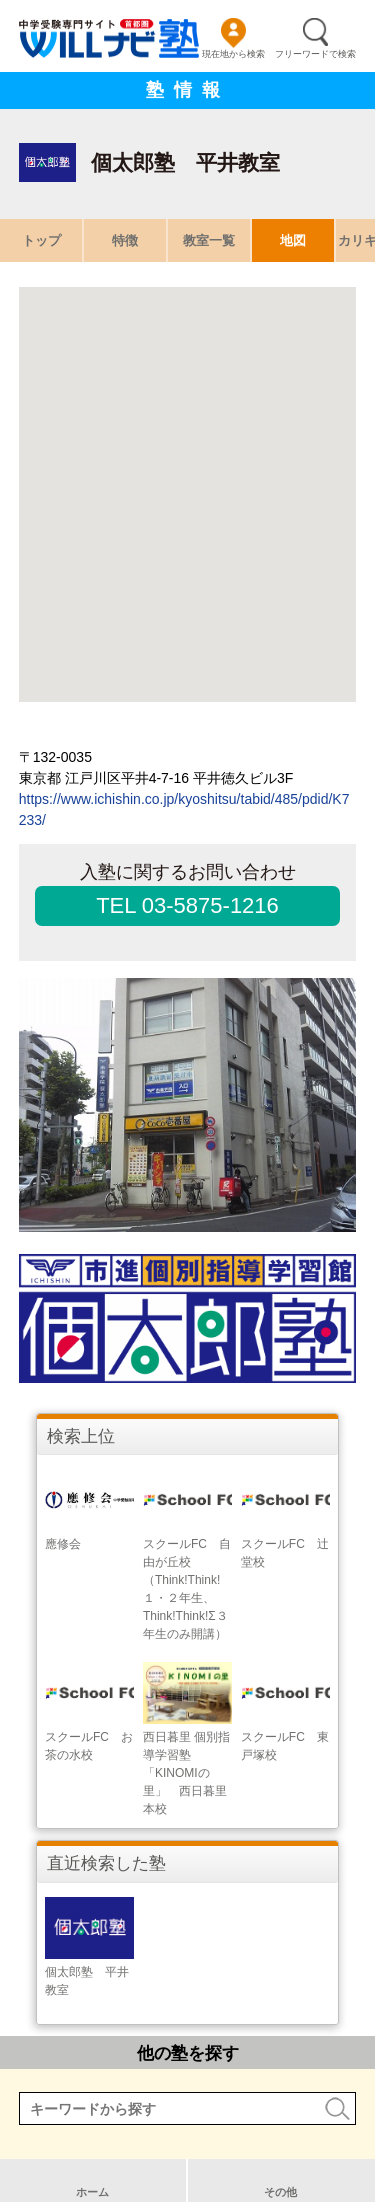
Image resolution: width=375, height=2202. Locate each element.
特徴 (125, 240)
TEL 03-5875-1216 (187, 905)
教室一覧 (209, 240)
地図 (293, 240)
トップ (41, 240)
